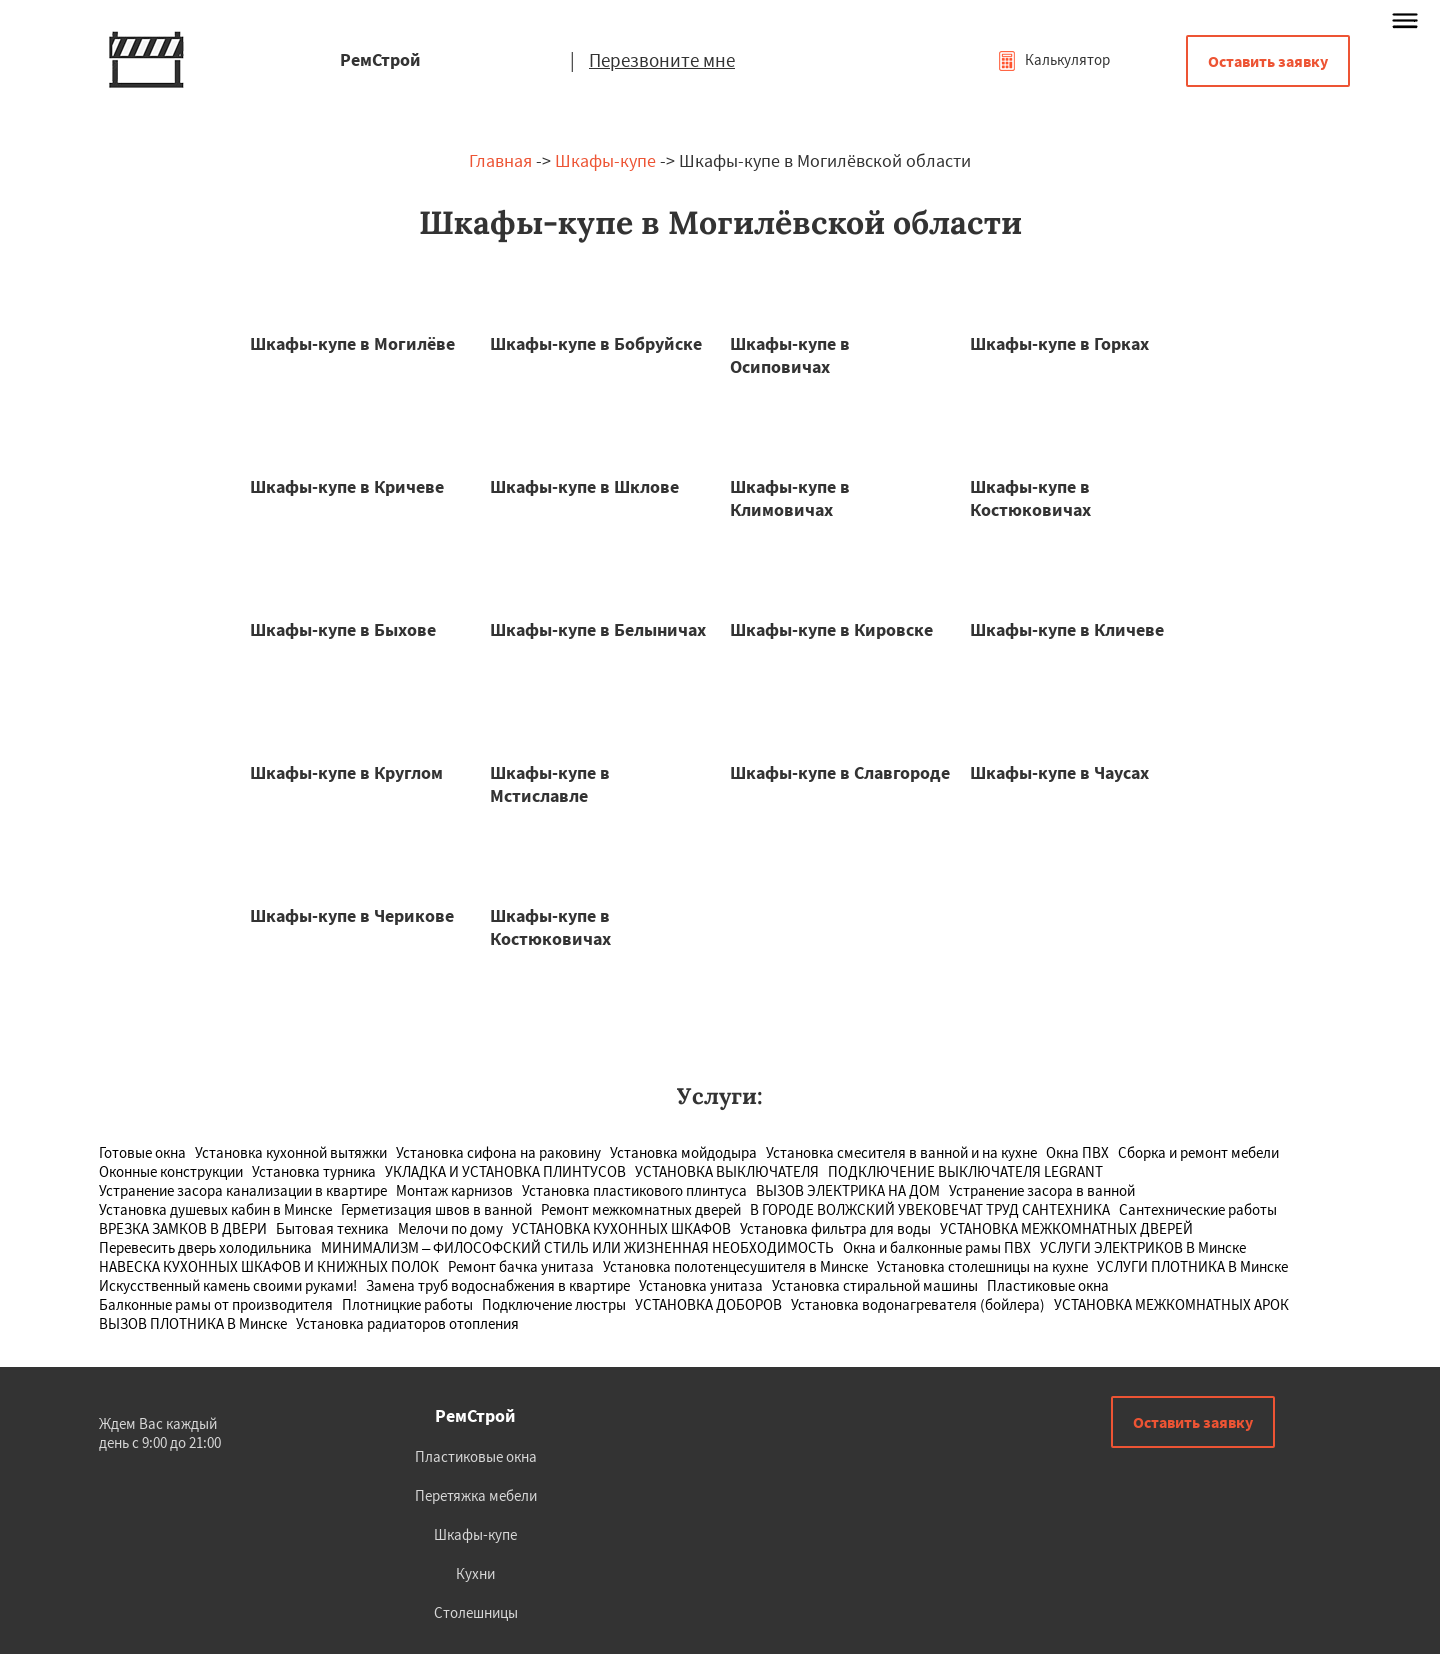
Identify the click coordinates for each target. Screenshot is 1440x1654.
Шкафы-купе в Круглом (346, 772)
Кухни (475, 1573)
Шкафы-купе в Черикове (352, 915)
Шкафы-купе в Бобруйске (596, 343)
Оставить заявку (1268, 61)
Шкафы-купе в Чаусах (1059, 772)
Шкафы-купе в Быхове (343, 629)
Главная (500, 160)
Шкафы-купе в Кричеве (347, 486)
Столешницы (476, 1612)
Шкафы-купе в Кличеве (1067, 629)
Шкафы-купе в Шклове (584, 486)
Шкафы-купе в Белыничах (598, 629)
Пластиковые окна (476, 1456)
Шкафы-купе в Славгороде (840, 772)
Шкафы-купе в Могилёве (352, 343)
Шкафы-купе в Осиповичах (790, 355)
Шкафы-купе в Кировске (831, 629)
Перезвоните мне (662, 60)
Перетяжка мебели (476, 1495)
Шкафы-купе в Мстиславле (550, 784)
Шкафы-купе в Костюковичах (1030, 498)
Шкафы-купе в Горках (1059, 343)
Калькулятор (1053, 59)
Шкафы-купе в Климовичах (790, 498)
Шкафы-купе (605, 160)
